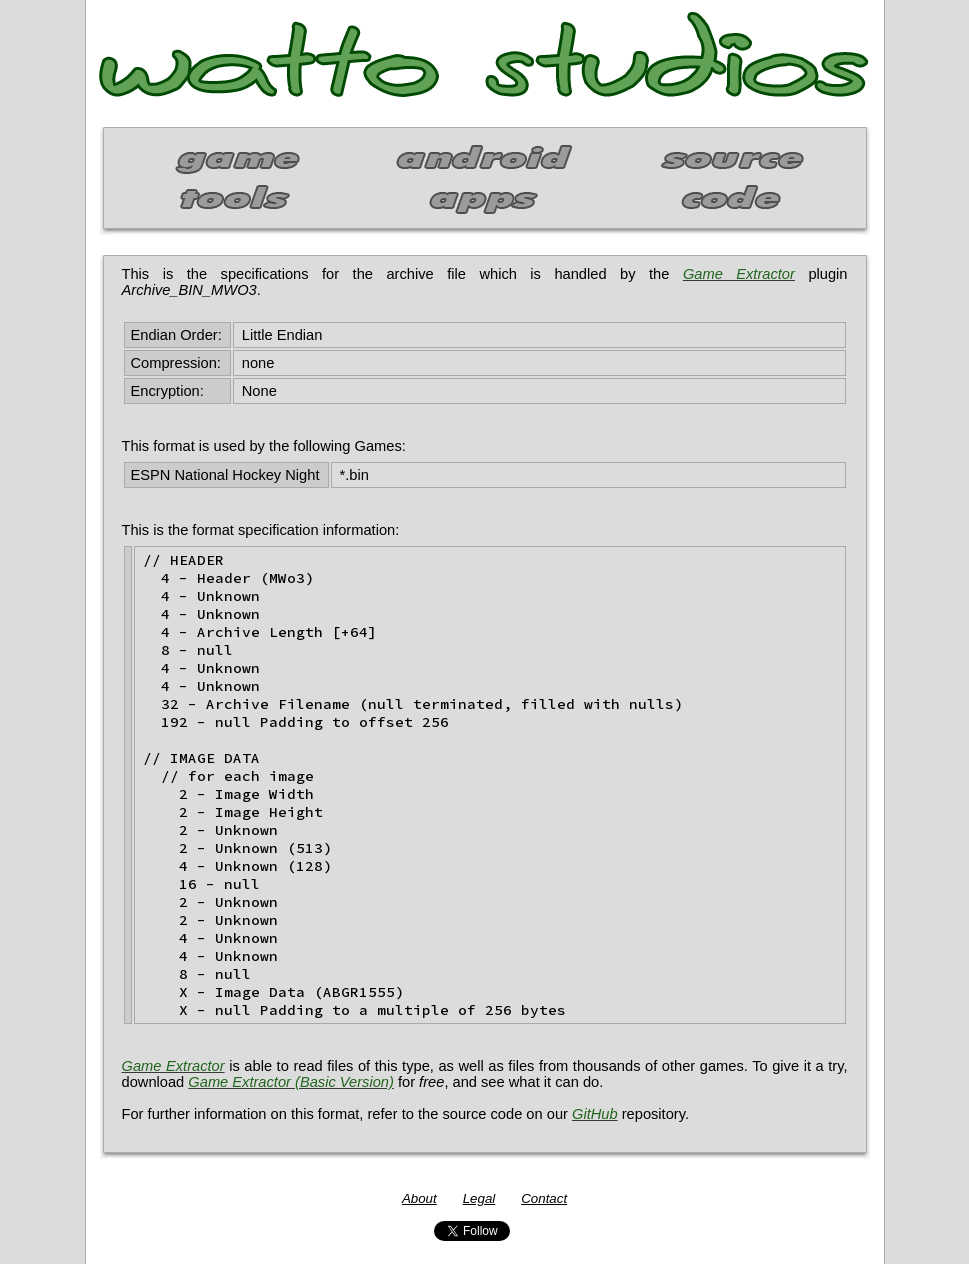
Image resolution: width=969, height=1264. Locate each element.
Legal (479, 1198)
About (419, 1198)
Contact (544, 1198)
